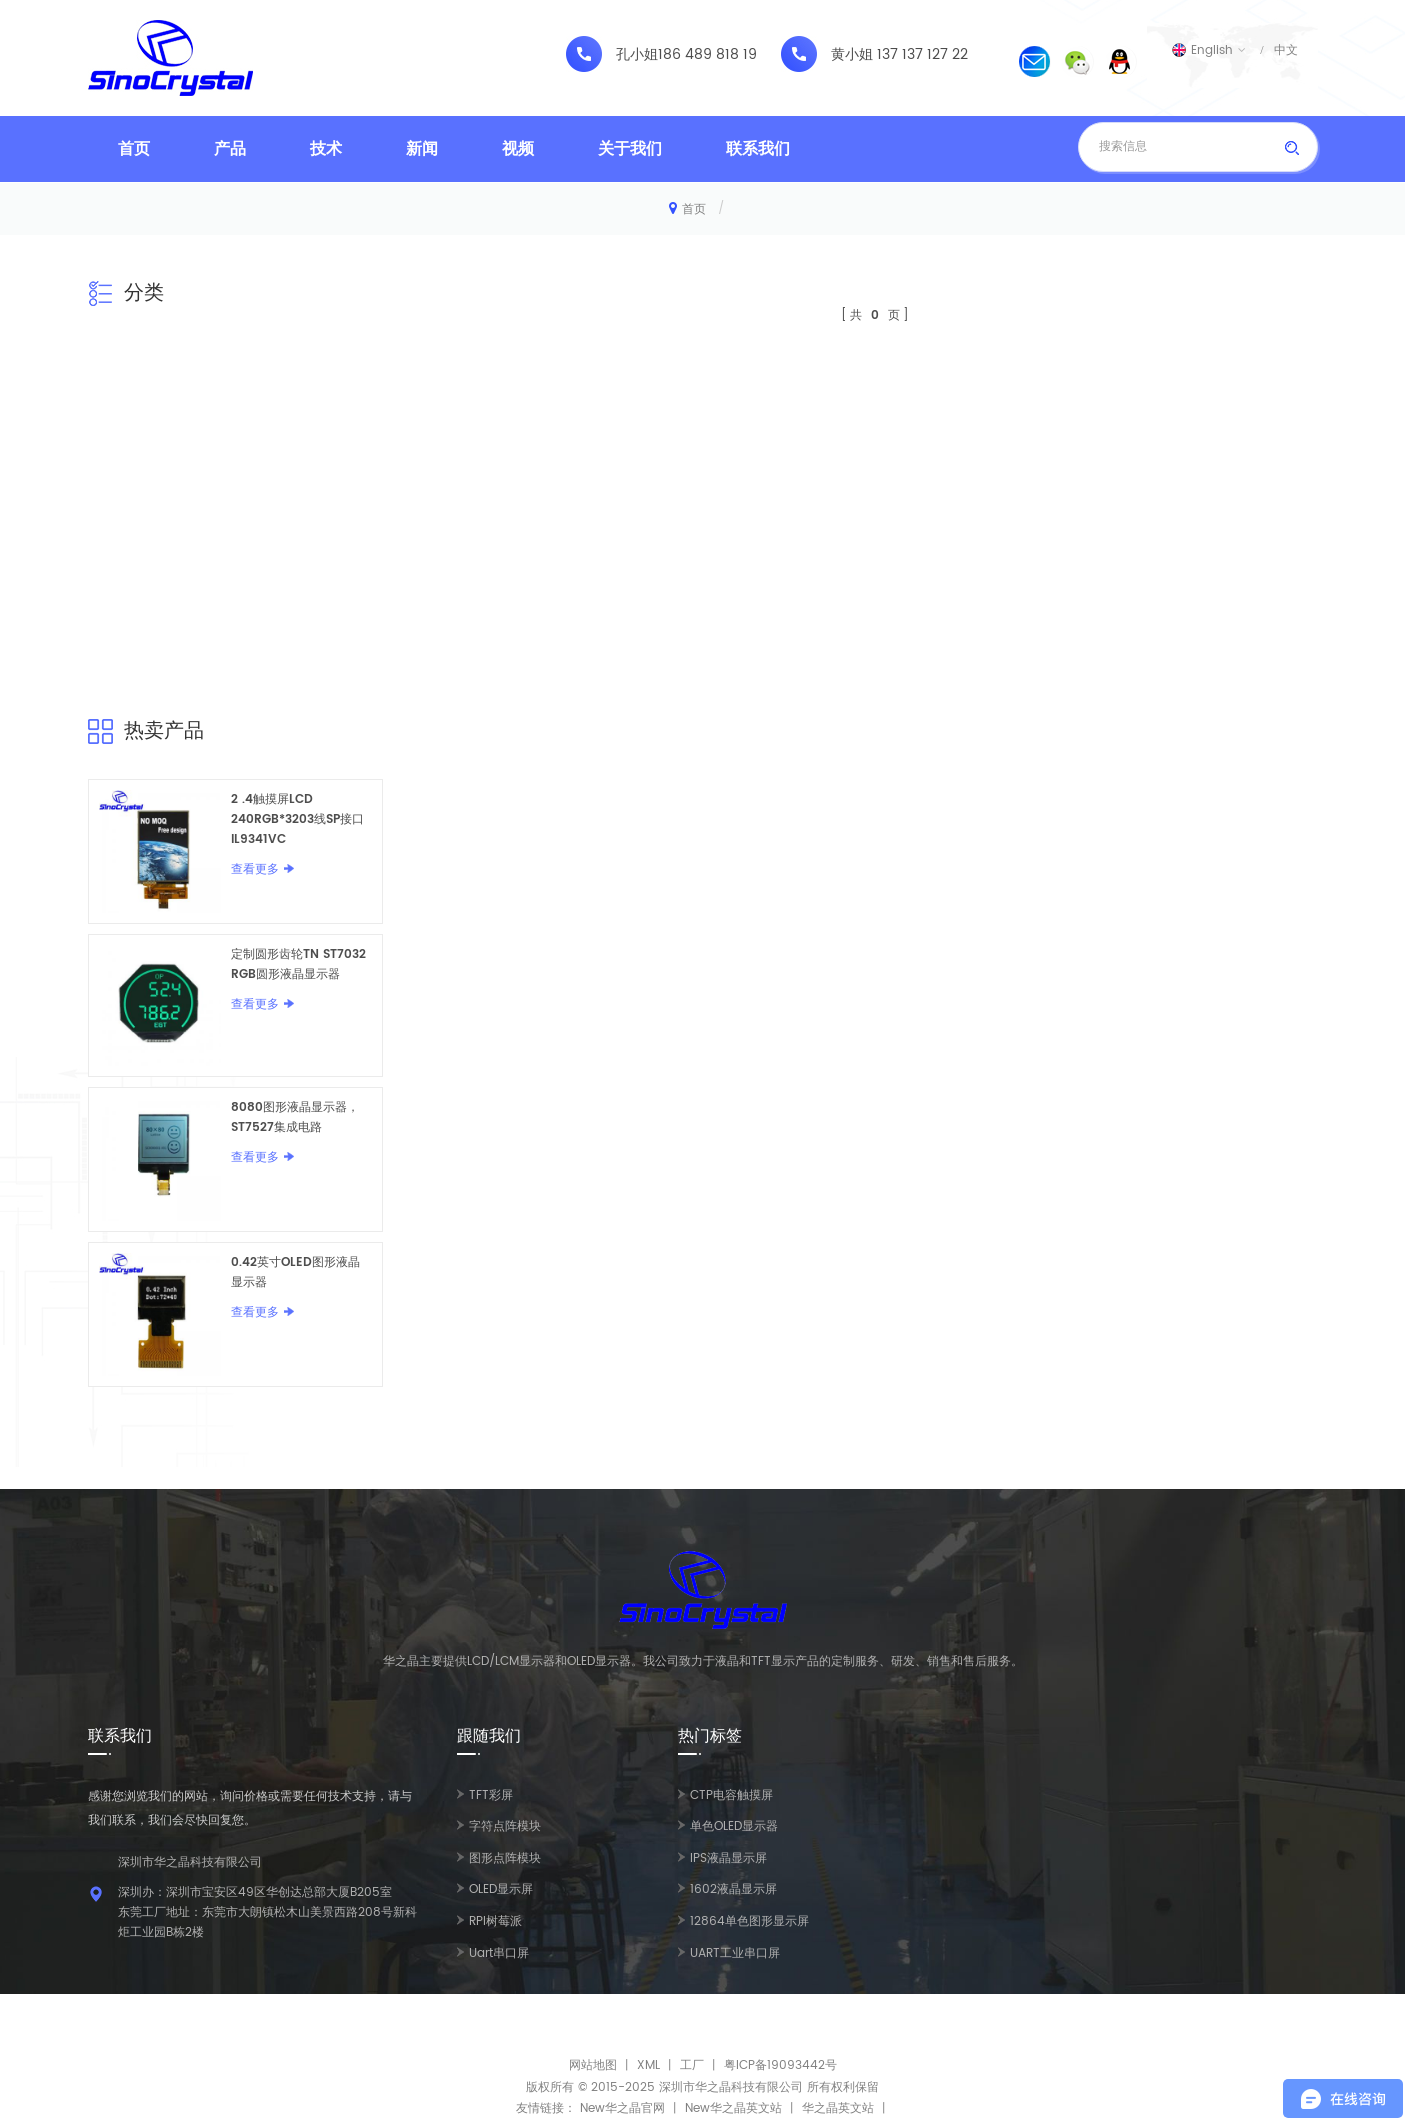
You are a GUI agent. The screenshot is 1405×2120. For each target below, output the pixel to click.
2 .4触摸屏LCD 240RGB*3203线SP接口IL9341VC (297, 819)
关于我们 (630, 149)
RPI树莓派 (495, 1921)
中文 (1286, 50)
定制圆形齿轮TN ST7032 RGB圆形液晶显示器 (298, 964)
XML (648, 2065)
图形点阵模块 (505, 1858)
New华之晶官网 (622, 2108)
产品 (230, 149)
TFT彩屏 (491, 1795)
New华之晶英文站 (733, 2108)
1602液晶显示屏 (733, 1889)
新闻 (422, 149)
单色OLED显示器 (734, 1826)
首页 (134, 149)
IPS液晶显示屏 (728, 1858)
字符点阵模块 (505, 1826)
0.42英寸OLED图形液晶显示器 (295, 1272)
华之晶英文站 (838, 2108)
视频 (518, 149)
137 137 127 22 (922, 55)
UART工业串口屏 (735, 1953)
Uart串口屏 (499, 1953)
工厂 (692, 2065)
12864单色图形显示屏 (749, 1921)
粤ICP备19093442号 (780, 2065)
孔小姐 (637, 55)
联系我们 (758, 149)
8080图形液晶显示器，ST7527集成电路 (295, 1117)
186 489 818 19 (707, 55)
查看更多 (255, 869)
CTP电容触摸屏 (731, 1795)
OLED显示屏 (501, 1889)
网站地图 (593, 2065)
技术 (326, 149)
